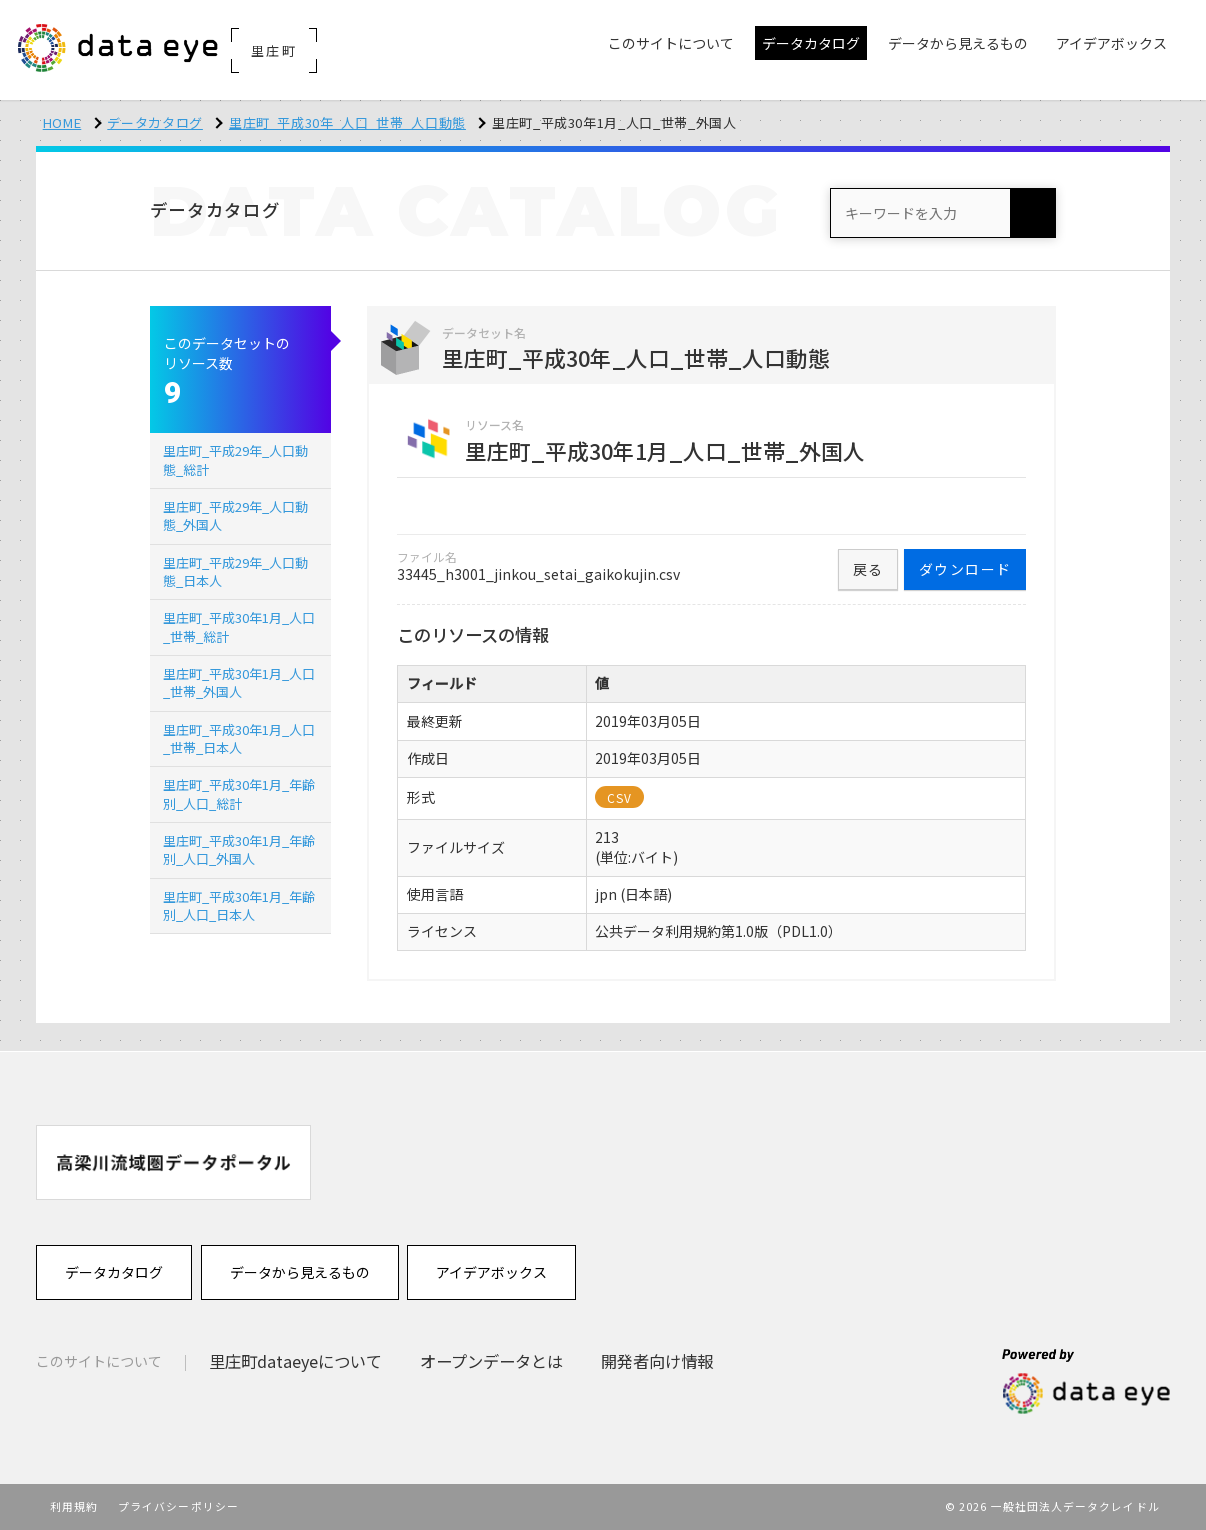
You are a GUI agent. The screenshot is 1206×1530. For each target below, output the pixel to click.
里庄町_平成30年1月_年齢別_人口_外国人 (239, 849)
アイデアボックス (491, 1272)
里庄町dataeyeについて (295, 1361)
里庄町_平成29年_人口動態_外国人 (235, 515)
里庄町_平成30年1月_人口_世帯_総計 (239, 626)
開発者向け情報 (657, 1361)
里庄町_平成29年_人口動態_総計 (235, 459)
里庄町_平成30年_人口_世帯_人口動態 (347, 122)
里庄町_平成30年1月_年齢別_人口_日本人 (239, 905)
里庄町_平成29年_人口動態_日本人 (235, 571)
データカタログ (155, 122)
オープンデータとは (491, 1361)
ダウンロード (965, 569)
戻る (868, 569)
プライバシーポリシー (178, 1506)
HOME (62, 122)
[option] (173, 1162)
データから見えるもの (300, 1272)
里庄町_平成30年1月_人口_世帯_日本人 (239, 738)
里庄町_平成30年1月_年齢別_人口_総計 (239, 793)
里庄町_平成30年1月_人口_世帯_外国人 (239, 682)
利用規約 (74, 1506)
